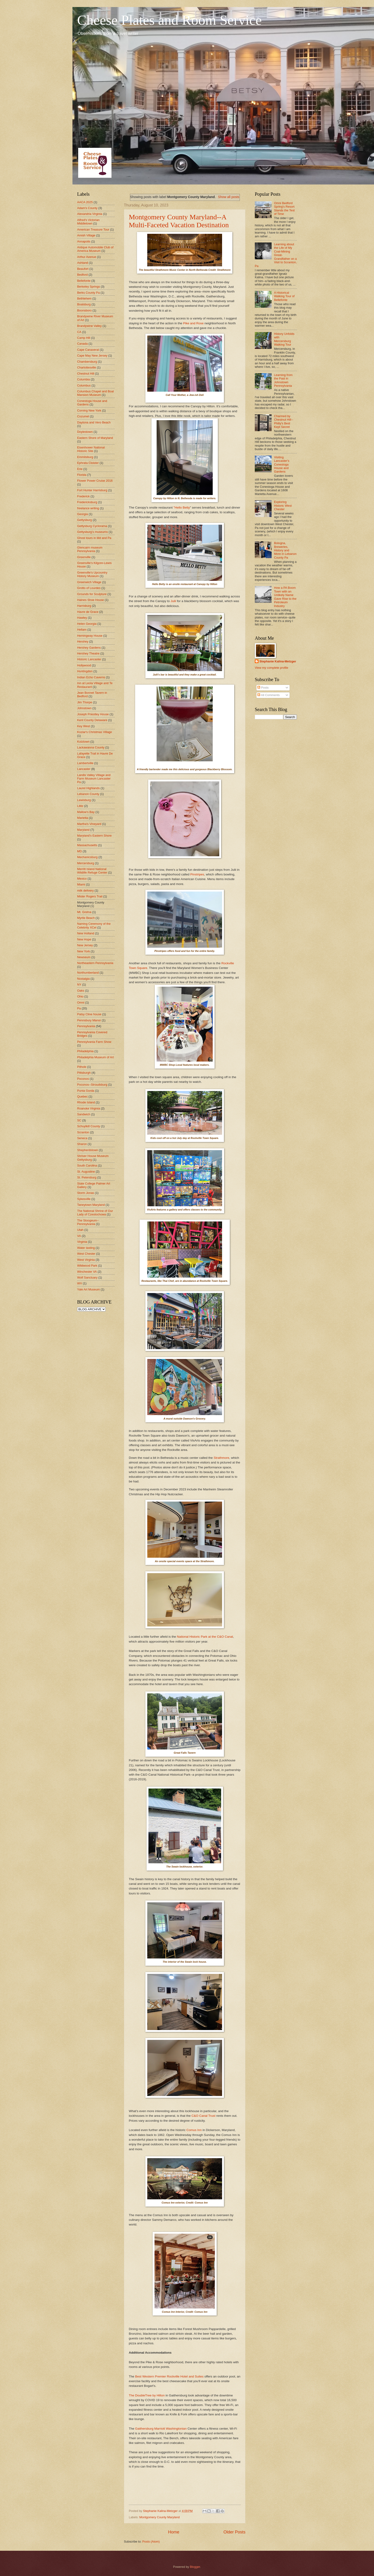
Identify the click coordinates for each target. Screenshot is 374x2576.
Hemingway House (89, 635)
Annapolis (83, 241)
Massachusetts (87, 845)
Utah (80, 1230)
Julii (173, 601)
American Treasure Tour (93, 229)
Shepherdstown (87, 1150)
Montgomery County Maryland (159, 2517)
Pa (79, 1008)
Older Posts (234, 2532)
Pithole (81, 1067)
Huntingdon (85, 671)
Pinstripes (197, 874)
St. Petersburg (86, 1177)
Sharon (82, 1144)
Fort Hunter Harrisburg (92, 490)
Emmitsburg (85, 457)
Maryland (83, 829)
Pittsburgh (84, 1072)
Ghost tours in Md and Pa (94, 538)
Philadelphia (85, 1051)
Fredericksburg (87, 502)
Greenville (84, 557)
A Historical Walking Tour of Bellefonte (284, 296)
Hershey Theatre (88, 653)
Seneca (82, 1138)
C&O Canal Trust (203, 2115)
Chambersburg (87, 361)
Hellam (81, 629)
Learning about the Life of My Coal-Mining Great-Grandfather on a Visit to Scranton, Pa (276, 255)
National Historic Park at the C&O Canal (205, 1636)
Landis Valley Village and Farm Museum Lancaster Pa (94, 778)
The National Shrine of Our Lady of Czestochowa (95, 1212)
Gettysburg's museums (92, 532)
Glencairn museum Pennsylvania (89, 549)
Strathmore (221, 1458)
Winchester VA (87, 1271)
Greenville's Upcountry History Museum (92, 574)
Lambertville (85, 763)
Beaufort (83, 269)
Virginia (82, 1241)
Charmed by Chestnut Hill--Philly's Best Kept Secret (283, 421)
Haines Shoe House (90, 600)
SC (79, 1120)
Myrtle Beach (86, 918)
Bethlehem (84, 298)
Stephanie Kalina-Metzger (277, 661)
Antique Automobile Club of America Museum (95, 249)
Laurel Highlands (88, 788)
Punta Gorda (85, 1090)
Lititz (80, 806)
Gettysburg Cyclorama (92, 526)
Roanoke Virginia (88, 1108)
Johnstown (84, 708)
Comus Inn (193, 2130)
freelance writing (88, 508)
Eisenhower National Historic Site (91, 449)
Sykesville (83, 1199)
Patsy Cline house (89, 1014)
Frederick (83, 496)
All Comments (268, 695)
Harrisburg (84, 605)
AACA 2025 (85, 202)
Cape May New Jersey (92, 355)
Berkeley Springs (88, 286)
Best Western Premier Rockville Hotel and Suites (169, 2376)
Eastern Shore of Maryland (95, 438)
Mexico (82, 878)
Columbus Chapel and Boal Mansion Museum (95, 393)
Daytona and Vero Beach (94, 422)
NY (79, 984)
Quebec (82, 1096)
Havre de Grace (87, 612)
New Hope (84, 939)
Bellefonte (83, 280)
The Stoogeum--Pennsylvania (88, 1222)
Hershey (82, 641)
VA (79, 1236)
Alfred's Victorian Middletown (88, 221)
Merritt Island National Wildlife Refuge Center (92, 870)
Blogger (195, 2567)
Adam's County (87, 208)
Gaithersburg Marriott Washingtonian (161, 2428)
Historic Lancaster (89, 659)
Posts (263, 687)
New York (83, 951)
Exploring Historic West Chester (283, 505)
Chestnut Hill (85, 373)
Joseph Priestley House (93, 714)
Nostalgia (83, 978)
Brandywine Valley (89, 326)
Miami (81, 884)
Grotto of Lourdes (89, 588)
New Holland (85, 933)
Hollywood (84, 665)
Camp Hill (83, 338)
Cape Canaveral (88, 349)
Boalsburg (84, 304)
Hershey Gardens (89, 647)
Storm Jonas (85, 1193)
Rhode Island (86, 1102)
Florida (81, 475)
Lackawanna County (90, 747)
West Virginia (86, 1259)
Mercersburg (85, 863)
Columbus (84, 385)
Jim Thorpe (84, 702)
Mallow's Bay (86, 812)
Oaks (80, 990)
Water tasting (86, 1248)
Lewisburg (84, 800)
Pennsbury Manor (89, 1020)
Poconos (83, 1078)
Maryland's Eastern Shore (94, 835)
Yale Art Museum (88, 1289)
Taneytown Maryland (91, 1205)
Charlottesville (86, 367)
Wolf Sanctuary (87, 1277)
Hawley (82, 617)
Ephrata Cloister (88, 463)
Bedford (82, 274)
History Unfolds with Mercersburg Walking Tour (284, 339)
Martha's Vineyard (89, 824)
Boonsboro (84, 310)
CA (79, 332)
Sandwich (83, 1114)
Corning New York (89, 410)
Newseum (83, 957)
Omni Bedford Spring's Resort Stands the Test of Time (284, 208)
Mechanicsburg (87, 857)
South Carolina (87, 1165)
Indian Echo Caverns (91, 677)
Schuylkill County (88, 1126)
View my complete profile (271, 667)
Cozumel (83, 416)
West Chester (86, 1253)
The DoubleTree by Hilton (147, 2395)
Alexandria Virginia (89, 214)
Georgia (82, 514)
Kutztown (83, 741)
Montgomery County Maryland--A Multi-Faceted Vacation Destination (179, 221)
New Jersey (85, 945)
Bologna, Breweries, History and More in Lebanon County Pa (285, 550)
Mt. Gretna (84, 912)
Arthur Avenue (86, 257)
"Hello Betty (181, 507)
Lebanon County (88, 794)
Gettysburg (84, 520)
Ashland (82, 262)
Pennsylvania (86, 1026)
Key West (83, 726)
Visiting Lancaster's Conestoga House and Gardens (281, 464)
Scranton (83, 1132)
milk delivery (85, 890)
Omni (80, 1002)
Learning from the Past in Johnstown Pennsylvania (283, 380)
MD (79, 851)
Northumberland (88, 972)
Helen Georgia (87, 623)
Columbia (83, 379)
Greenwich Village (89, 582)
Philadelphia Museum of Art (95, 1057)
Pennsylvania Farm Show (94, 1042)
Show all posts (228, 197)
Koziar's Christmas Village (94, 732)
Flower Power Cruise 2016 (95, 480)
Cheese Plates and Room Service (169, 20)
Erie (80, 469)
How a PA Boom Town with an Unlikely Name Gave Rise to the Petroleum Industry (285, 596)
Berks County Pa (88, 292)
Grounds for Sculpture (92, 594)
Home (173, 2532)
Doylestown (85, 432)
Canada (82, 343)
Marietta (82, 818)
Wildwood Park (87, 1265)
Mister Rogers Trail (89, 896)
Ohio (80, 996)
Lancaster (83, 769)
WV (79, 1283)
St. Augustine (86, 1171)
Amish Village (86, 235)
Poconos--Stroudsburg (92, 1084)
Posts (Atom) (151, 2541)
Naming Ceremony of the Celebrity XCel (94, 925)
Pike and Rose (194, 323)
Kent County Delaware (92, 720)
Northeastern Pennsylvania (95, 963)
